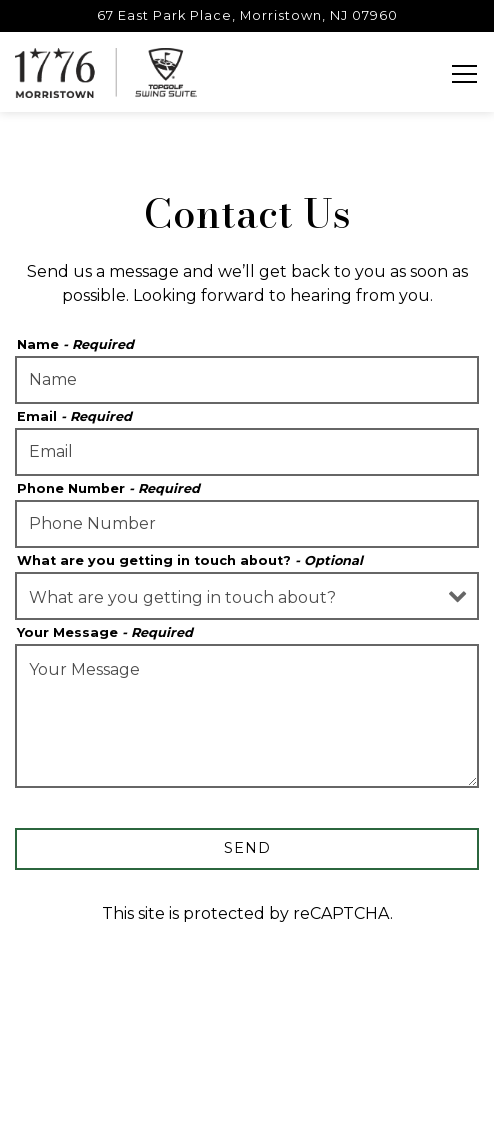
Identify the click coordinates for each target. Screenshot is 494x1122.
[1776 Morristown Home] (106, 72)
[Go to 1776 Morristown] (247, 15)
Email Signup (247, 1096)
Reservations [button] (247, 1046)
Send (247, 848)
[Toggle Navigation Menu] (464, 74)
